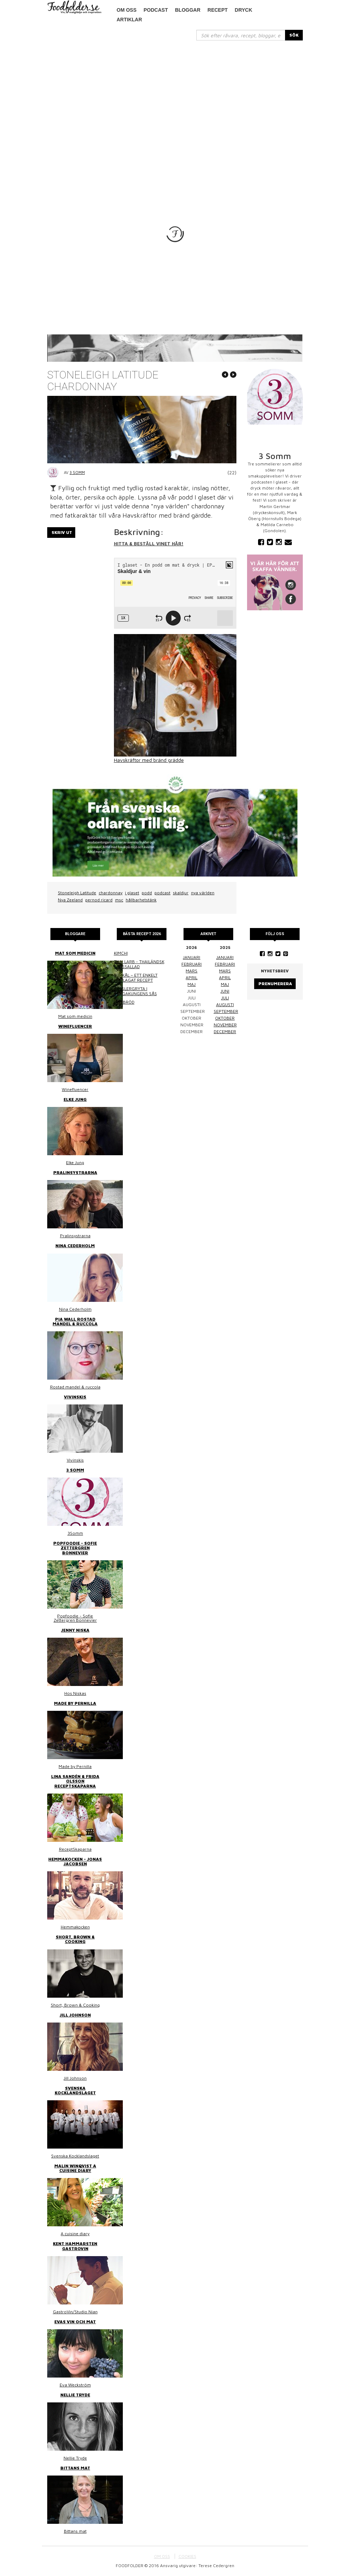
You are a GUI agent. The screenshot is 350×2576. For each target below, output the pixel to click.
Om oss (127, 10)
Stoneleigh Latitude (77, 892)
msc (119, 899)
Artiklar (129, 19)
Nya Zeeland (70, 899)
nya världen (202, 892)
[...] (240, 35)
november (225, 1024)
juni (224, 991)
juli (225, 997)
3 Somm (77, 472)
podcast (156, 10)
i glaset (132, 892)
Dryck (243, 10)
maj (191, 984)
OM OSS (162, 2556)
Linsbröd (124, 1002)
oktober (225, 1018)
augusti (225, 1004)
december (225, 1031)
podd (147, 892)
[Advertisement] (175, 93)
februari (191, 964)
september (226, 1011)
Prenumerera (275, 983)
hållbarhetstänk (141, 899)
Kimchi (121, 953)
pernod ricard (99, 899)
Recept (218, 10)
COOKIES (187, 2556)
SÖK (294, 35)
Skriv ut (61, 532)
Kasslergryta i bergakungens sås (135, 991)
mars (191, 970)
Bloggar (188, 10)
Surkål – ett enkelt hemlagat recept (136, 977)
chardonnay (110, 892)
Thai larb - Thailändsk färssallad (139, 964)
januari (191, 957)
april (191, 977)
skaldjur (180, 892)
